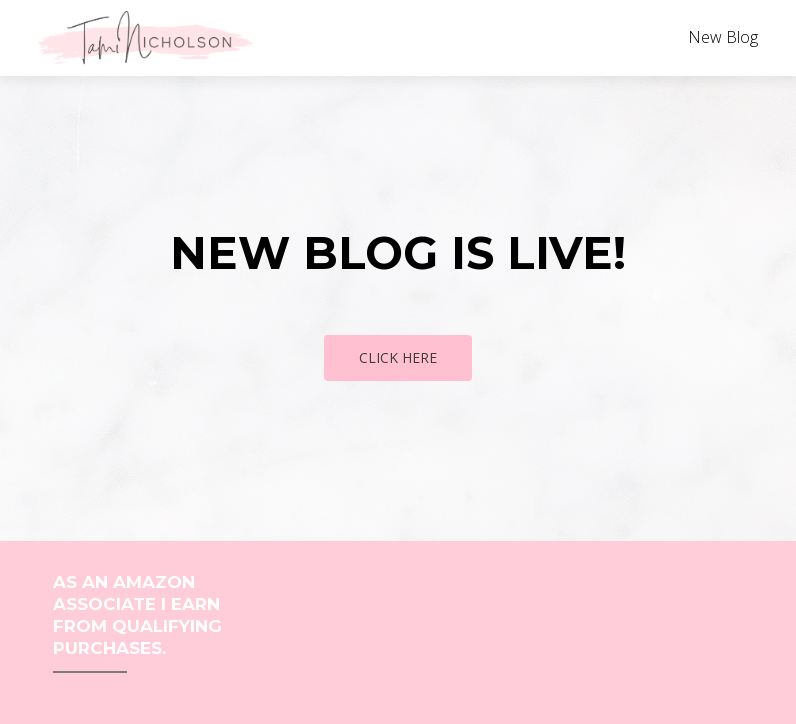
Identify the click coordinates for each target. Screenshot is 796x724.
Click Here (398, 357)
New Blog (723, 37)
